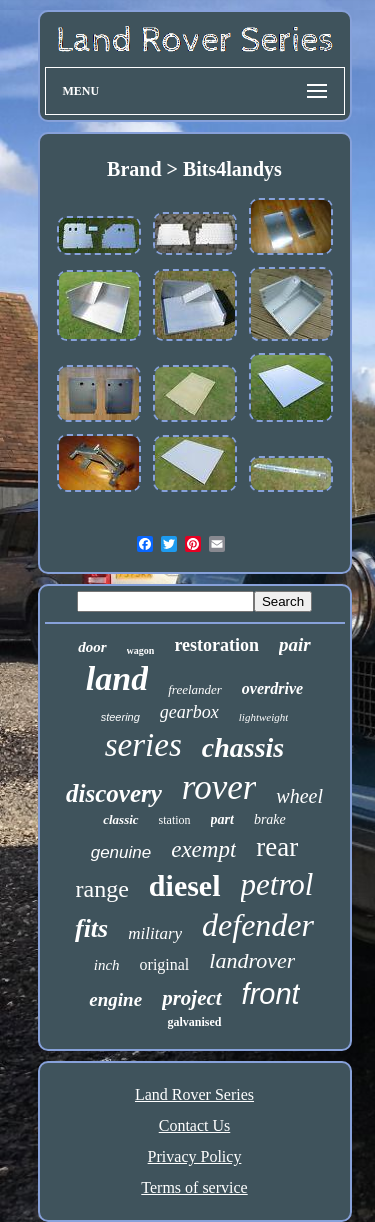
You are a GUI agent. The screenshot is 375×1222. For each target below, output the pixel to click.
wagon (141, 650)
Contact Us (195, 1125)
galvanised (194, 1022)
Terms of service (194, 1187)
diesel (185, 885)
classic (120, 819)
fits (91, 928)
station (175, 820)
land (117, 678)
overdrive (272, 688)
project (191, 998)
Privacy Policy (195, 1156)
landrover (252, 960)
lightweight (264, 717)
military (155, 933)
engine (115, 999)
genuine (121, 852)
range (102, 889)
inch (107, 965)
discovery (114, 793)
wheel (299, 796)
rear (277, 847)
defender (258, 925)
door (92, 647)
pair (295, 644)
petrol (277, 884)
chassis (243, 747)
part (222, 819)
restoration (216, 645)
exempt (203, 849)
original (165, 964)
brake (270, 819)
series (143, 745)
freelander (195, 689)
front (271, 994)
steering (120, 717)
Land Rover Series (194, 1094)
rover (219, 787)
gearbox (189, 712)
